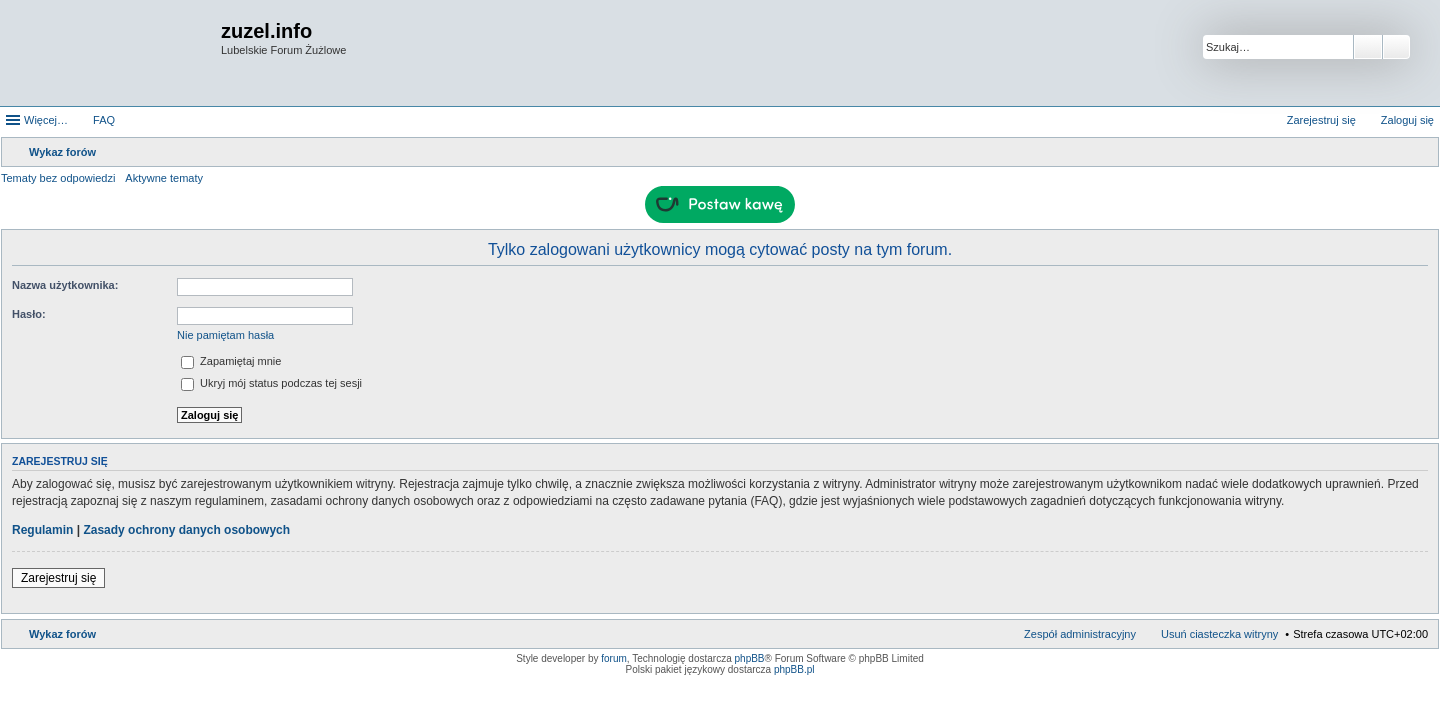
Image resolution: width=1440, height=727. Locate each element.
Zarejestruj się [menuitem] (1321, 120)
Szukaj (1368, 47)
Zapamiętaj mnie (231, 361)
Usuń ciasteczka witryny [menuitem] (1219, 634)
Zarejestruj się (58, 578)
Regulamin (42, 530)
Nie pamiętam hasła (225, 335)
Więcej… (46, 120)
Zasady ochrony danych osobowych (186, 530)
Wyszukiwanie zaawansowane (1396, 47)
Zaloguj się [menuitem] (1407, 120)
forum (614, 658)
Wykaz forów (62, 634)
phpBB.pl (794, 669)
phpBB (750, 658)
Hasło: (29, 314)
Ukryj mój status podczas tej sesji (271, 383)
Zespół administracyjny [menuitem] (1080, 634)
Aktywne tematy (164, 178)
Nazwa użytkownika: (65, 285)
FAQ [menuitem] (104, 120)
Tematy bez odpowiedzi (58, 178)
